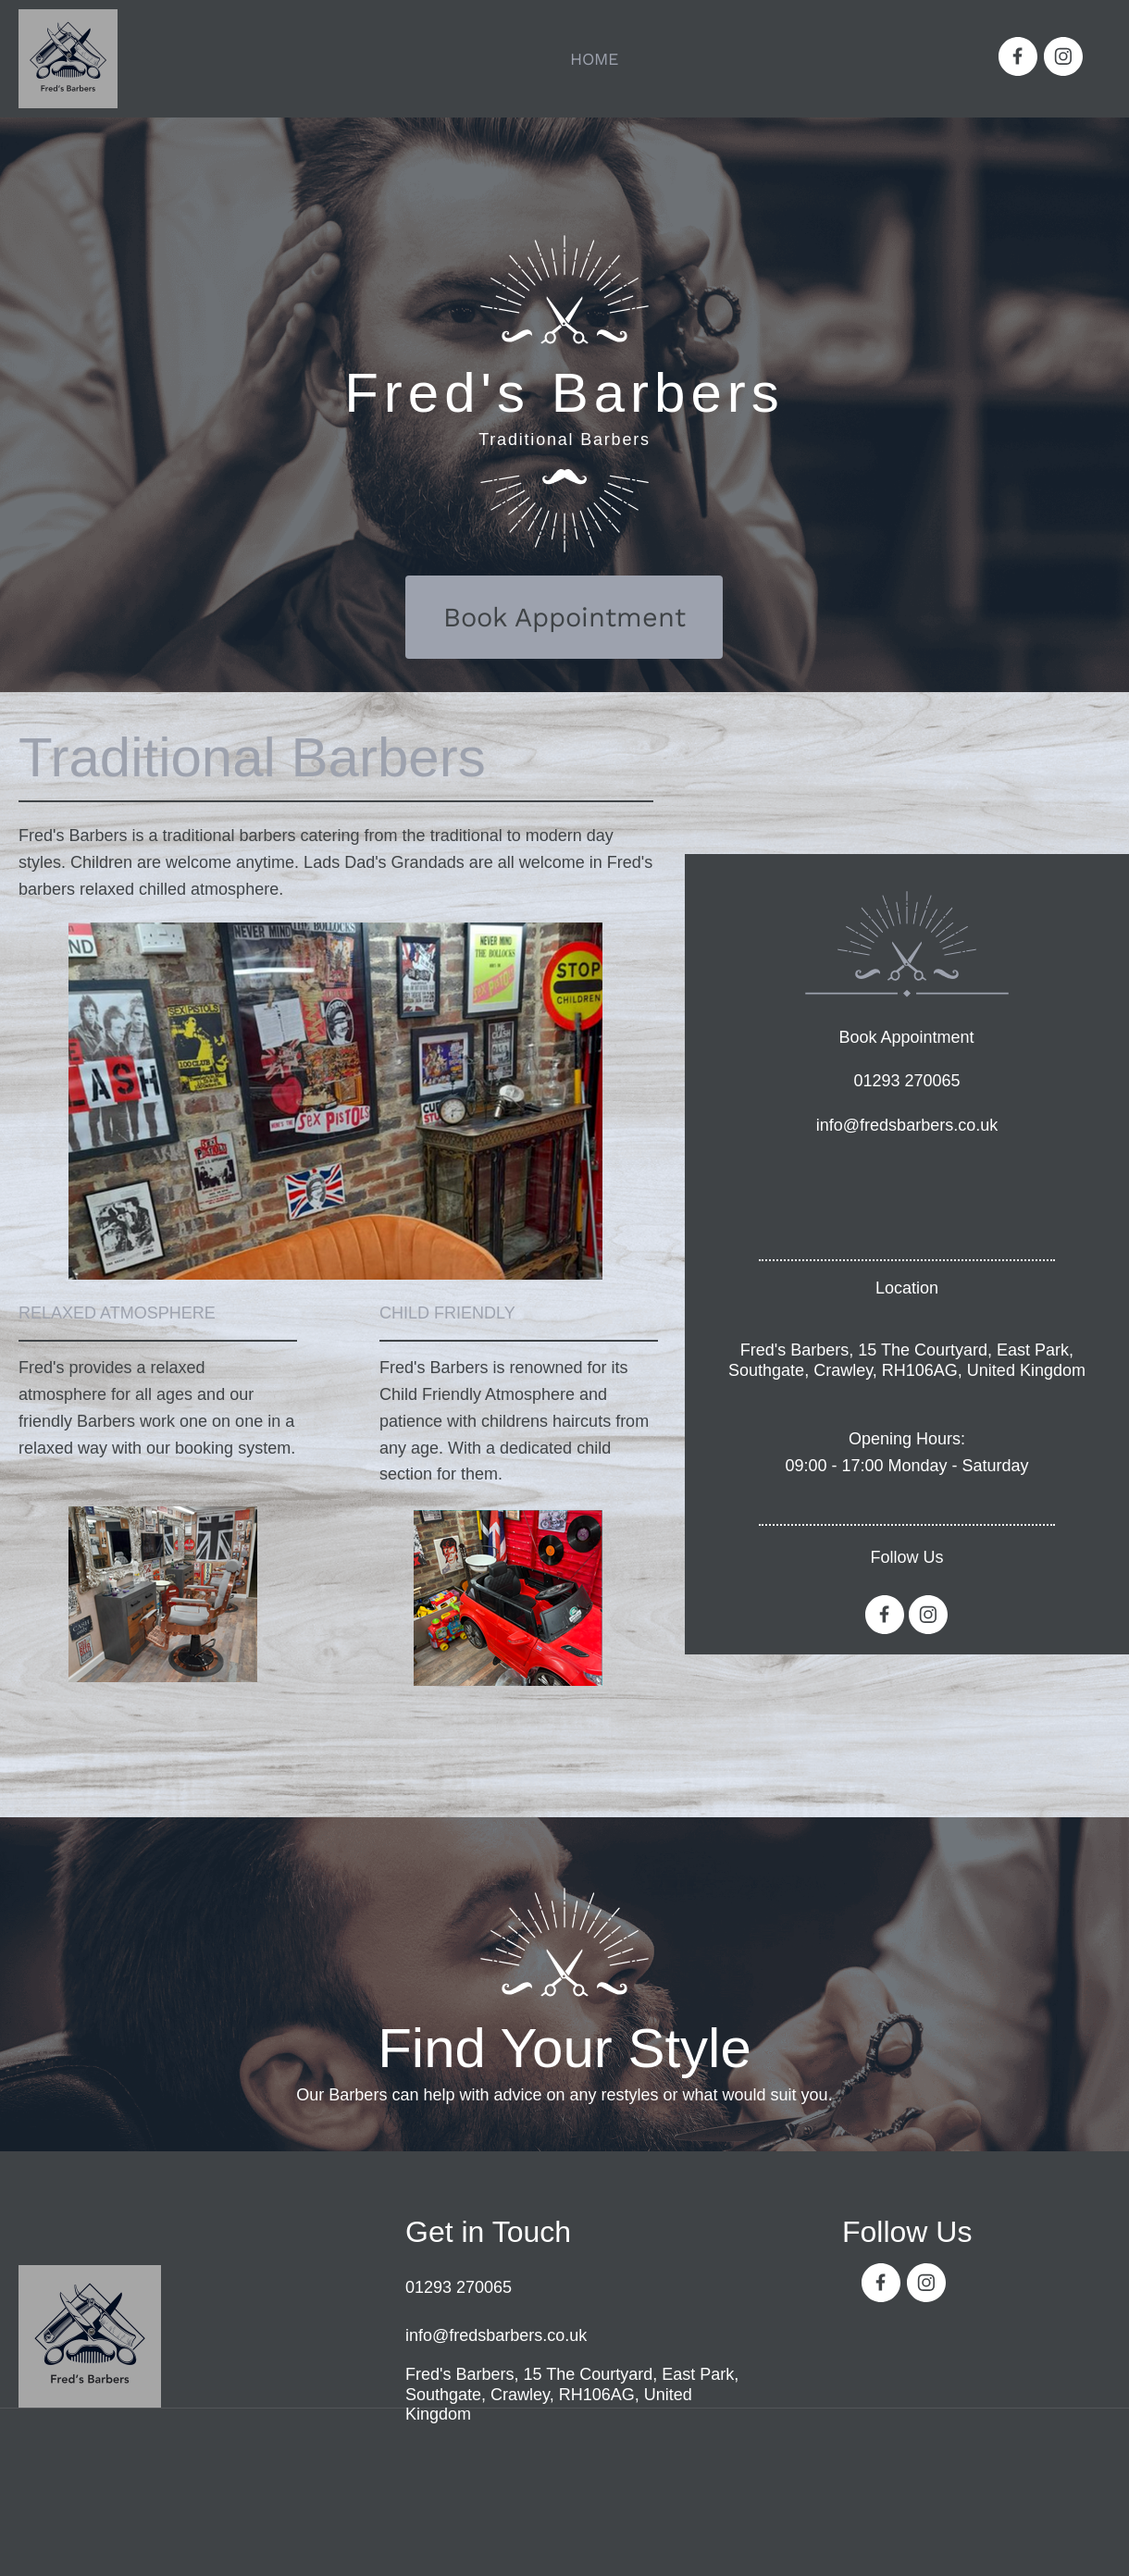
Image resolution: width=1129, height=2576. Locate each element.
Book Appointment (906, 1037)
